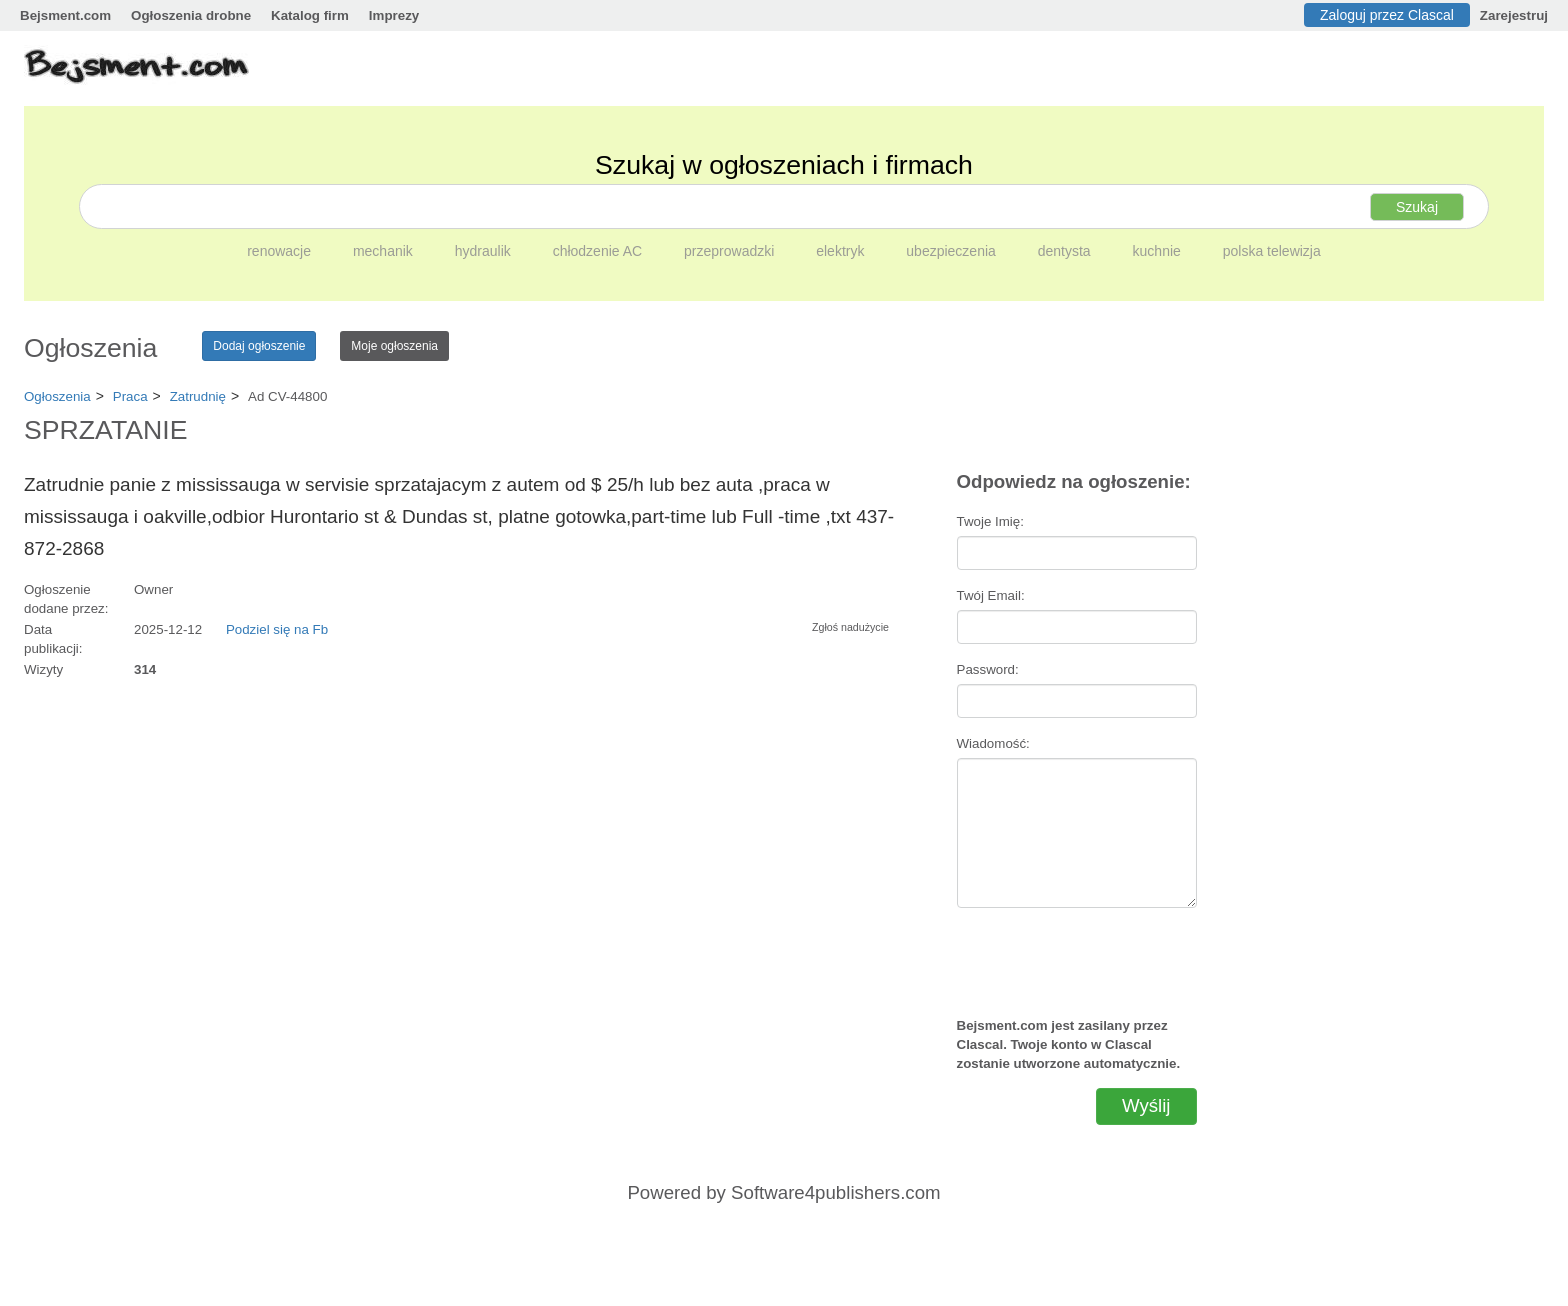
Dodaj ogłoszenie (259, 346)
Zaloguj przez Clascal (1387, 15)
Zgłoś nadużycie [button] (850, 627)
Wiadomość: (993, 743)
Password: (988, 669)
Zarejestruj (1514, 15)
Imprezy (394, 15)
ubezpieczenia (952, 251)
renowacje (281, 251)
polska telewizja (1272, 251)
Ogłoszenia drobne (191, 15)
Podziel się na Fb (277, 629)
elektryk (842, 251)
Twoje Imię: (990, 521)
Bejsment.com (65, 15)
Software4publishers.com (835, 1192)
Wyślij (1146, 1105)
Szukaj (1417, 207)
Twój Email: (991, 595)
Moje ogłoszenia (394, 346)
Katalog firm (310, 15)
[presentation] (1077, 954)
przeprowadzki (731, 251)
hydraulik (485, 251)
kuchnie (1159, 251)
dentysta (1066, 251)
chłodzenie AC (599, 251)
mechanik (385, 251)
